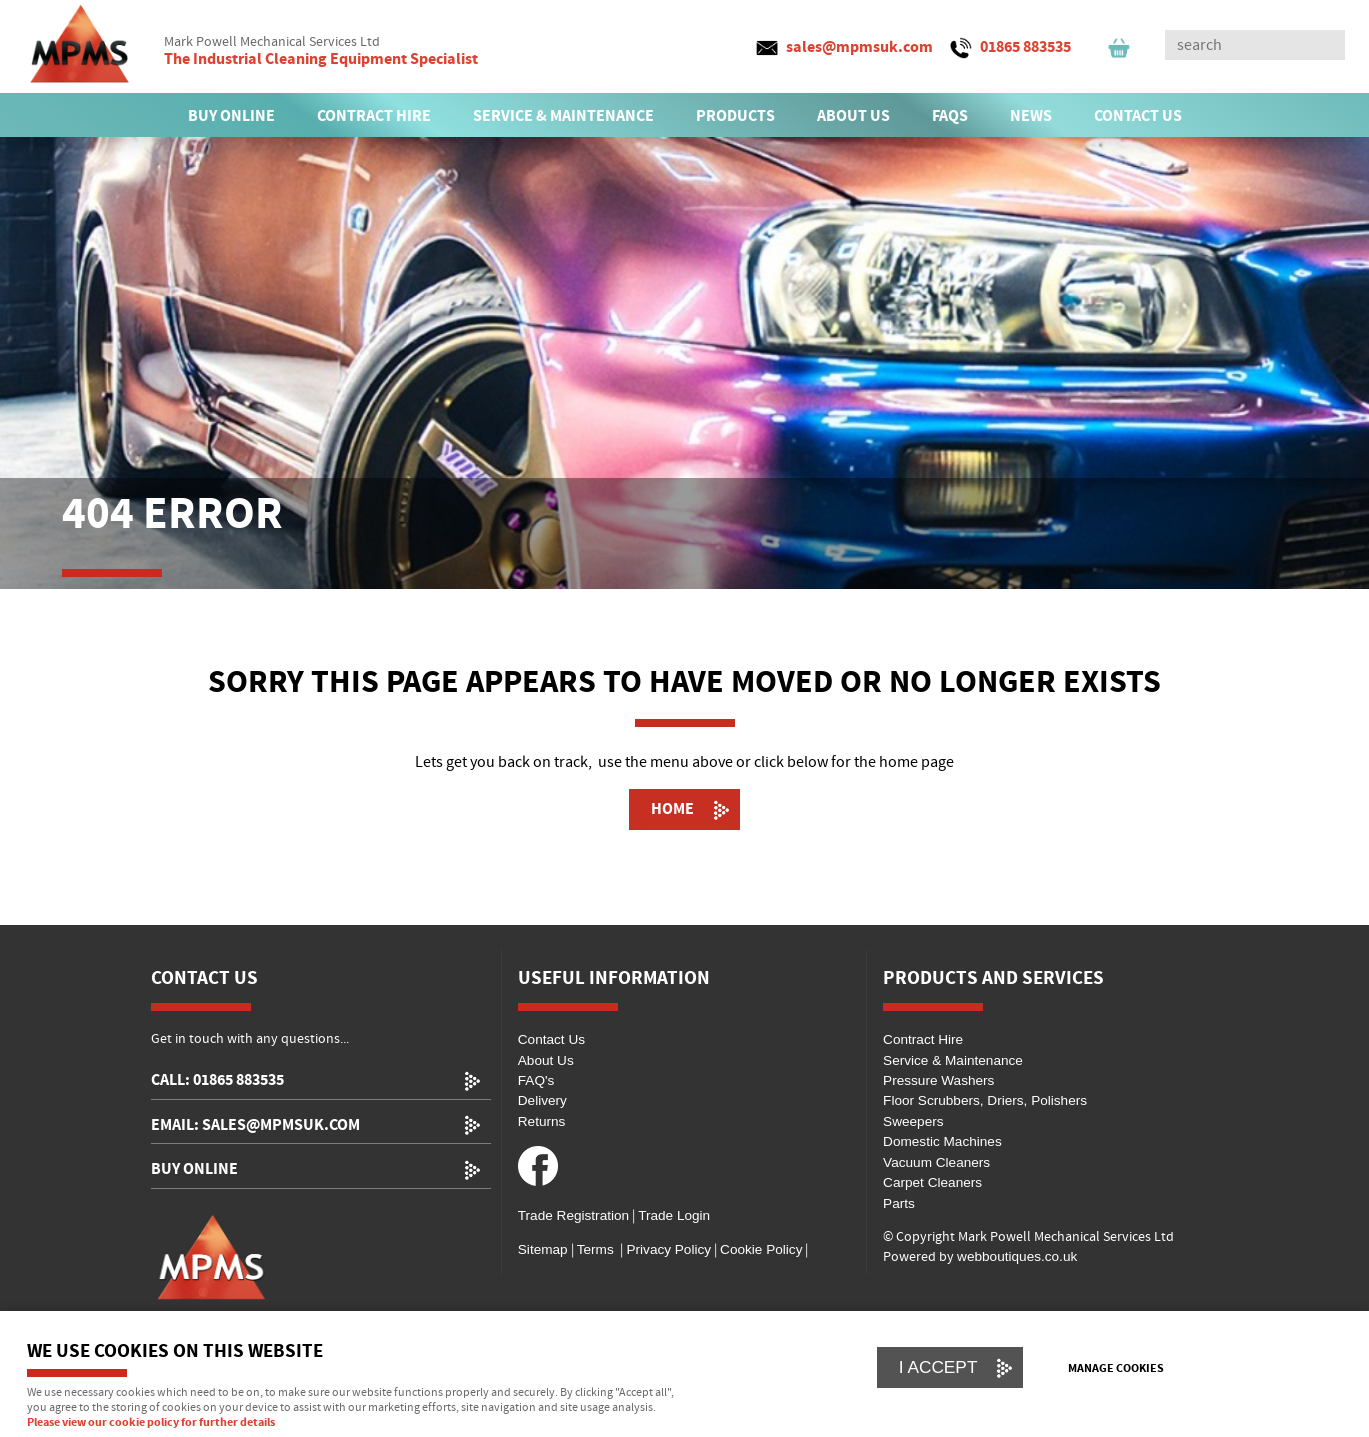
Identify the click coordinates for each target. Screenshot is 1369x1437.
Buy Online (194, 1169)
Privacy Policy (667, 1249)
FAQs (950, 116)
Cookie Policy (761, 1249)
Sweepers (913, 1121)
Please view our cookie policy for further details (151, 1423)
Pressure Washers (938, 1080)
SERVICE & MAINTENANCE (563, 116)
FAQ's (536, 1080)
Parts (899, 1203)
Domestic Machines (942, 1141)
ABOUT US (853, 116)
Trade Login (674, 1215)
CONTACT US (1138, 116)
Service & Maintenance (953, 1060)
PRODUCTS (735, 116)
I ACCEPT (938, 1367)
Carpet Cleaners (932, 1182)
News (1031, 116)
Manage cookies (1116, 1369)
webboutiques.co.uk (1017, 1256)
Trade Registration (573, 1215)
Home (672, 809)
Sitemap (543, 1249)
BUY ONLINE (231, 116)
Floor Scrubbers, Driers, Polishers (985, 1100)
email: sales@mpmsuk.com (255, 1125)
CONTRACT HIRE (374, 116)
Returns (542, 1121)
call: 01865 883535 (217, 1080)
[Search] (1237, 45)
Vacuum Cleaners (936, 1162)
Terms (595, 1249)
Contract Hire (923, 1039)
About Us (546, 1060)
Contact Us (551, 1039)
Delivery (542, 1100)
